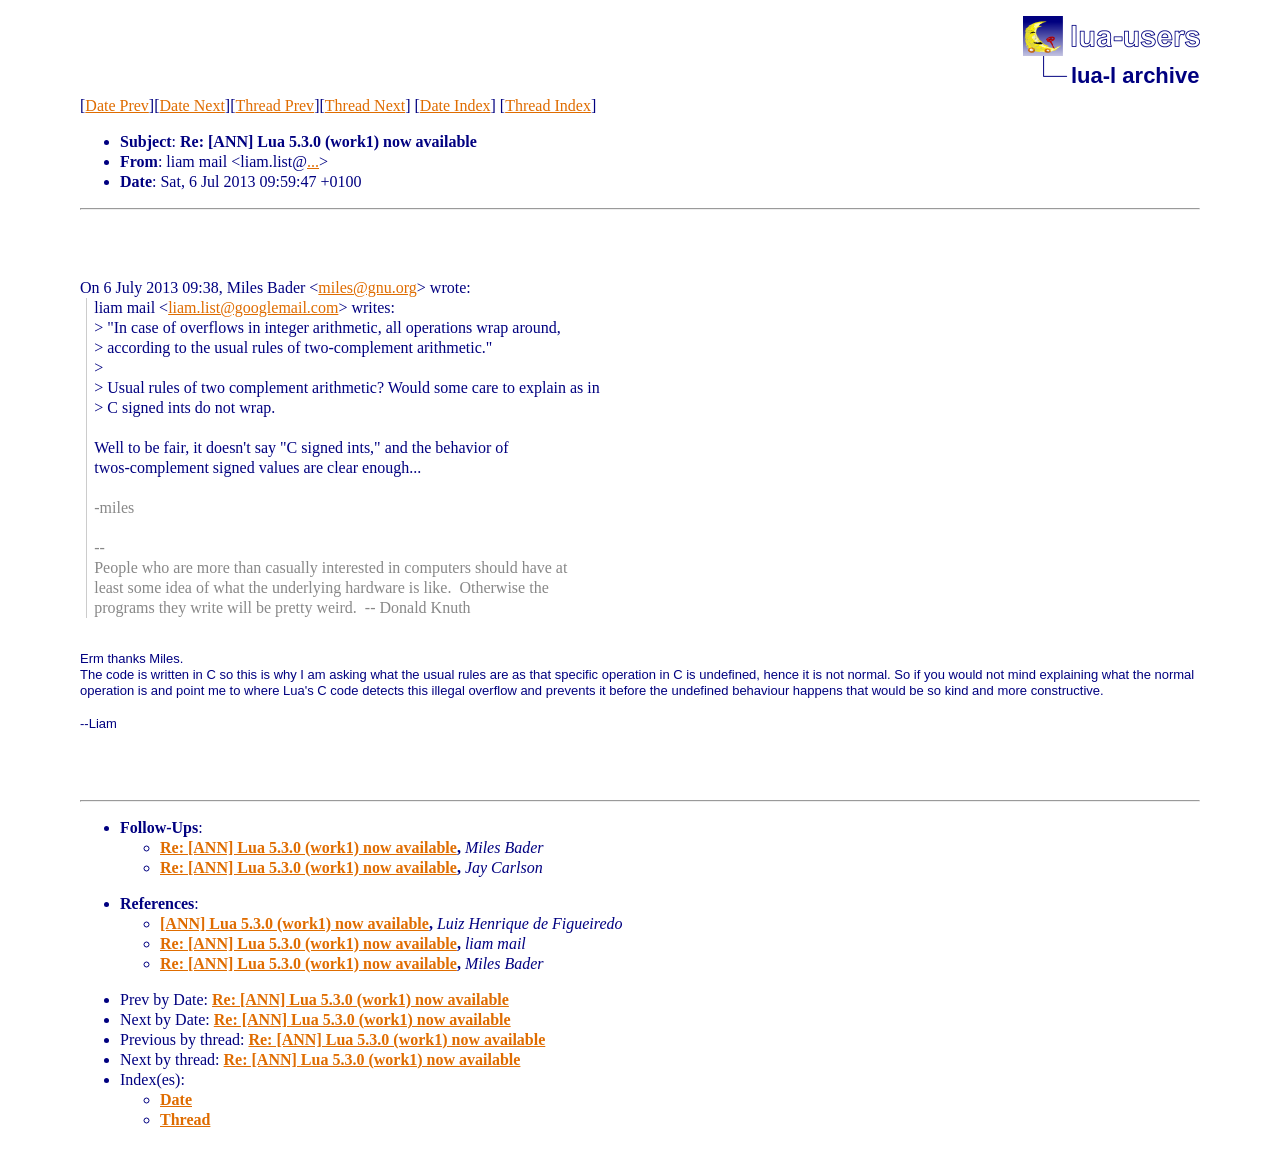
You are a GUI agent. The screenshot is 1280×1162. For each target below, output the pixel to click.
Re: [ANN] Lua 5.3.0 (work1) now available (308, 847)
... (313, 161)
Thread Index (548, 105)
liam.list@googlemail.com (253, 307)
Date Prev (117, 105)
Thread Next (365, 105)
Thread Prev (274, 105)
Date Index (455, 105)
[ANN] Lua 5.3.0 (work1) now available (294, 923)
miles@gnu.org (367, 287)
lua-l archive (1135, 75)
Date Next (192, 105)
